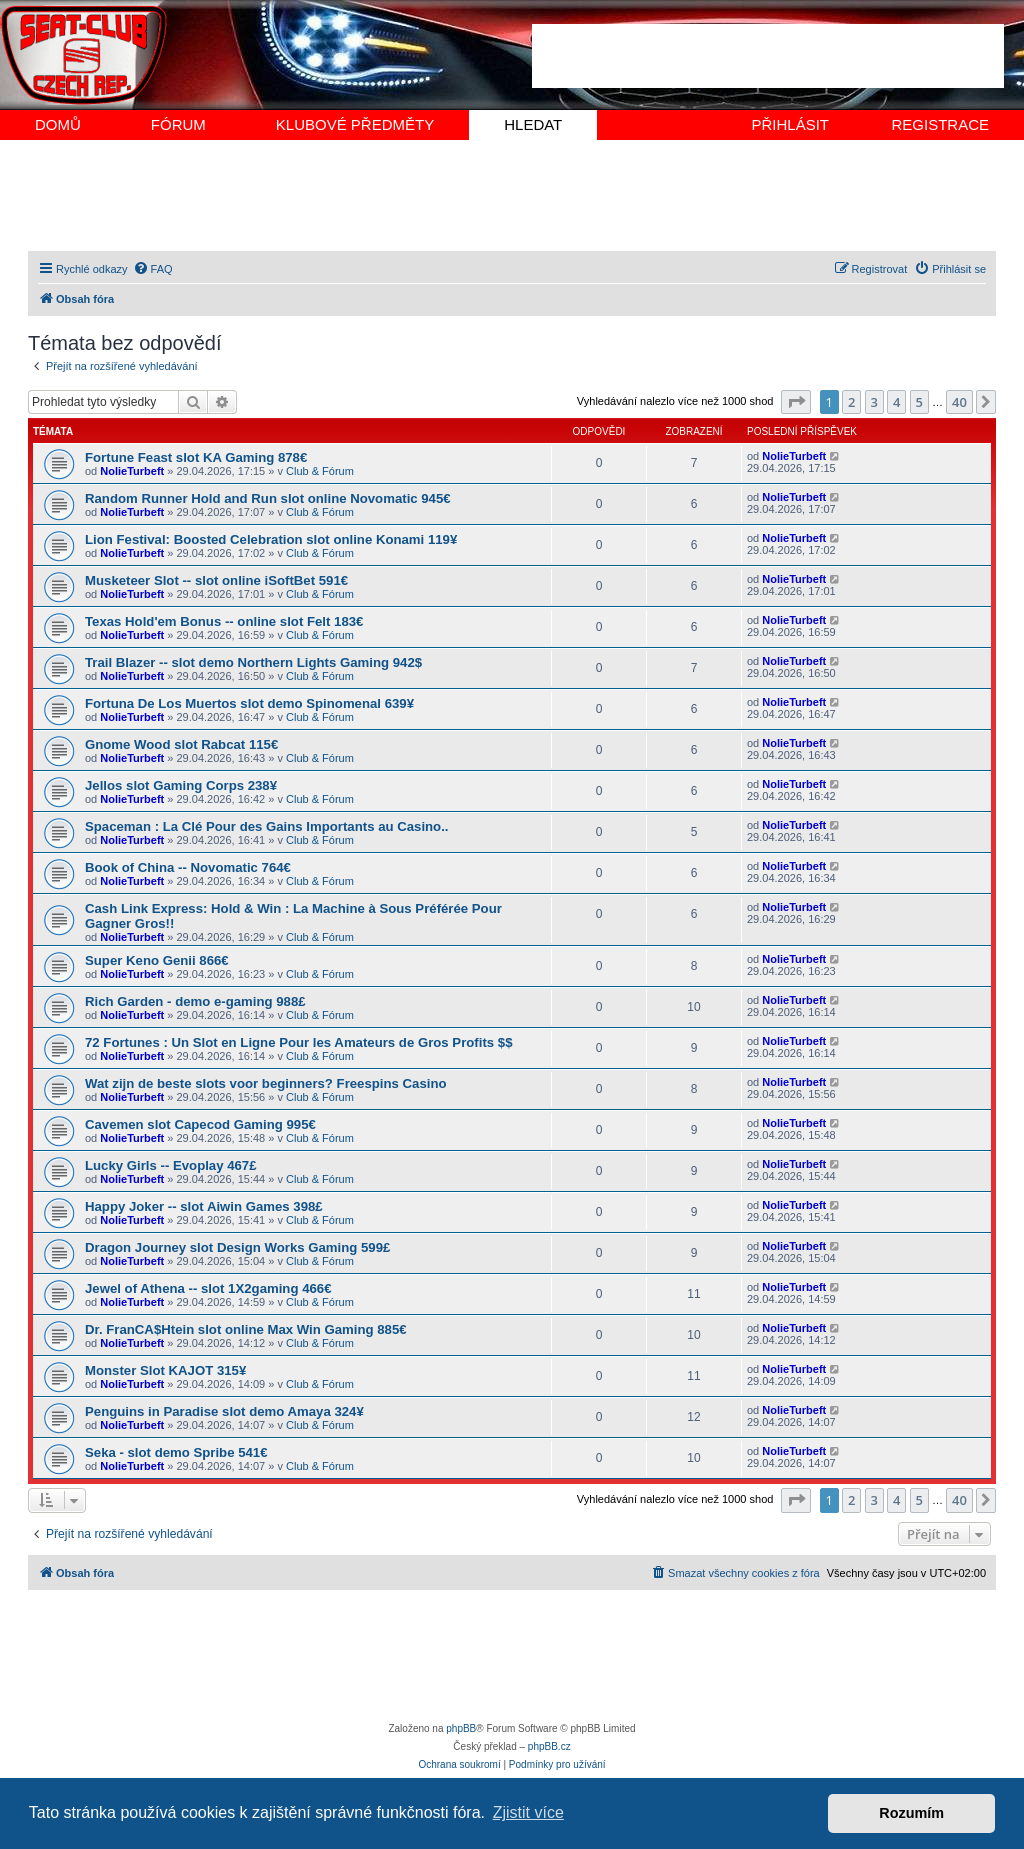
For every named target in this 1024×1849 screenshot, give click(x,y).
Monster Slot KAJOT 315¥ (165, 1370)
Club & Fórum (320, 471)
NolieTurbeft (132, 471)
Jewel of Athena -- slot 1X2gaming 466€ (208, 1288)
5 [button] (919, 402)
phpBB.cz (549, 1746)
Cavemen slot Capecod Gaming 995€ (200, 1124)
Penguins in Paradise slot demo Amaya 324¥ (224, 1411)
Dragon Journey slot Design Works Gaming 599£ (237, 1247)
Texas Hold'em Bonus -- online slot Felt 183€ (224, 621)
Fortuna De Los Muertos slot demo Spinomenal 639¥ (249, 703)
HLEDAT (533, 124)
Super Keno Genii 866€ (157, 960)
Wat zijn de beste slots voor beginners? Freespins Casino (266, 1083)
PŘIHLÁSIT (790, 124)
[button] (796, 402)
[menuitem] (153, 269)
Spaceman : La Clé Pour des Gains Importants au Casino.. (266, 826)
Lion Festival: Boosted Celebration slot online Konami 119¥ (271, 539)
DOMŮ (58, 124)
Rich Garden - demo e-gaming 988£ (195, 1001)
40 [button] (959, 402)
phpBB (461, 1728)
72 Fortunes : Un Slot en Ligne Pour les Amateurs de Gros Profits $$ (298, 1042)
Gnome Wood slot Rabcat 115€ (181, 744)
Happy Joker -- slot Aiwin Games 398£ (204, 1206)
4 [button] (896, 402)
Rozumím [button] (911, 1813)
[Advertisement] (768, 56)
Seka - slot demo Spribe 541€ (176, 1452)
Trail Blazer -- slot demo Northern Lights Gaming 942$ (253, 662)
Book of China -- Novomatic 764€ (188, 867)
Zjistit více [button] (528, 1812)
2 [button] (851, 402)
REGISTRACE (940, 124)
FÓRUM (178, 124)
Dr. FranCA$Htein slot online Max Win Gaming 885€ (246, 1329)
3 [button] (874, 402)
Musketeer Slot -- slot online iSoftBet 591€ (216, 580)
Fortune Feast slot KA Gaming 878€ (196, 457)
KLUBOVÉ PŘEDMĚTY (355, 124)
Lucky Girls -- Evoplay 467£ (171, 1165)
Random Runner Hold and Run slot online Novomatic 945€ (268, 498)
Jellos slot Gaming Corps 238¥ (181, 785)
